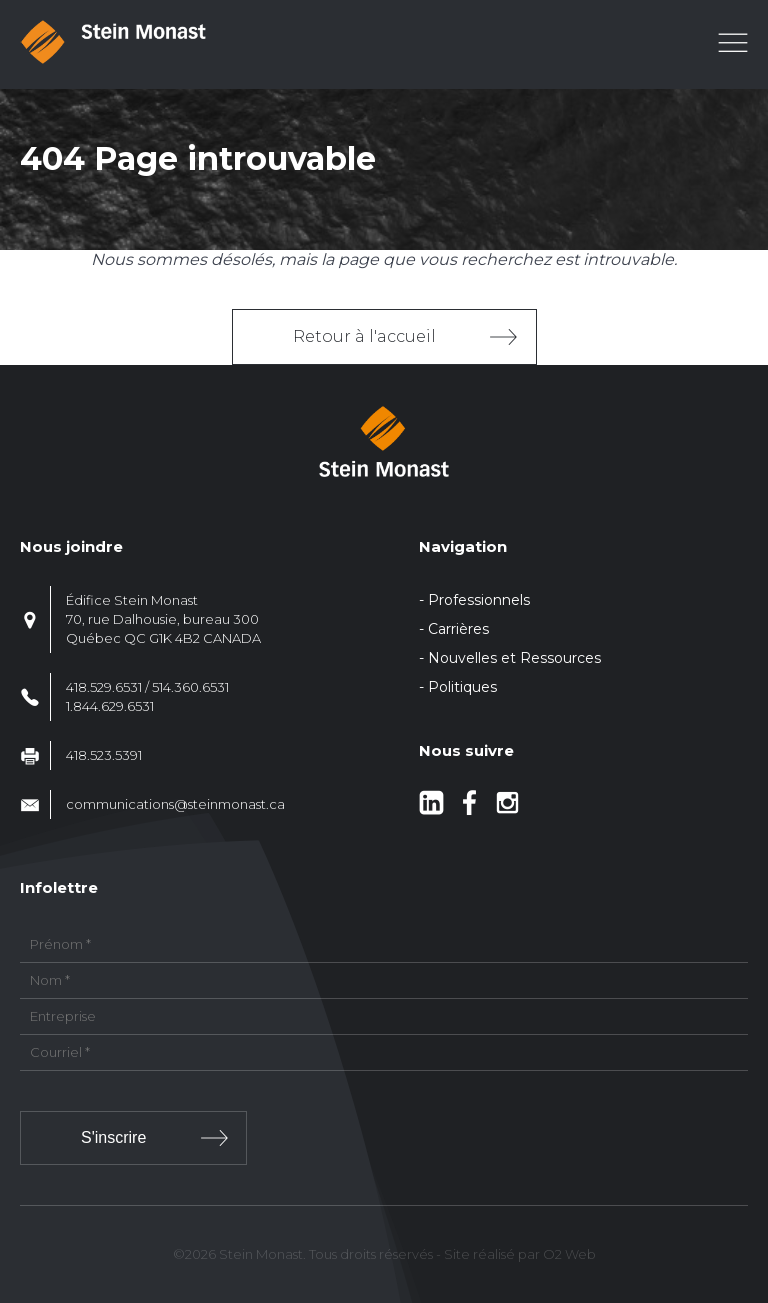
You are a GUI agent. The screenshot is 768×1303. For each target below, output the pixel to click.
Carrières (458, 629)
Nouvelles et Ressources (514, 658)
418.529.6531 (104, 687)
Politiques (462, 687)
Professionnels (479, 600)
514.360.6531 (190, 687)
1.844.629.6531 (110, 706)
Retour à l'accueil (364, 336)
